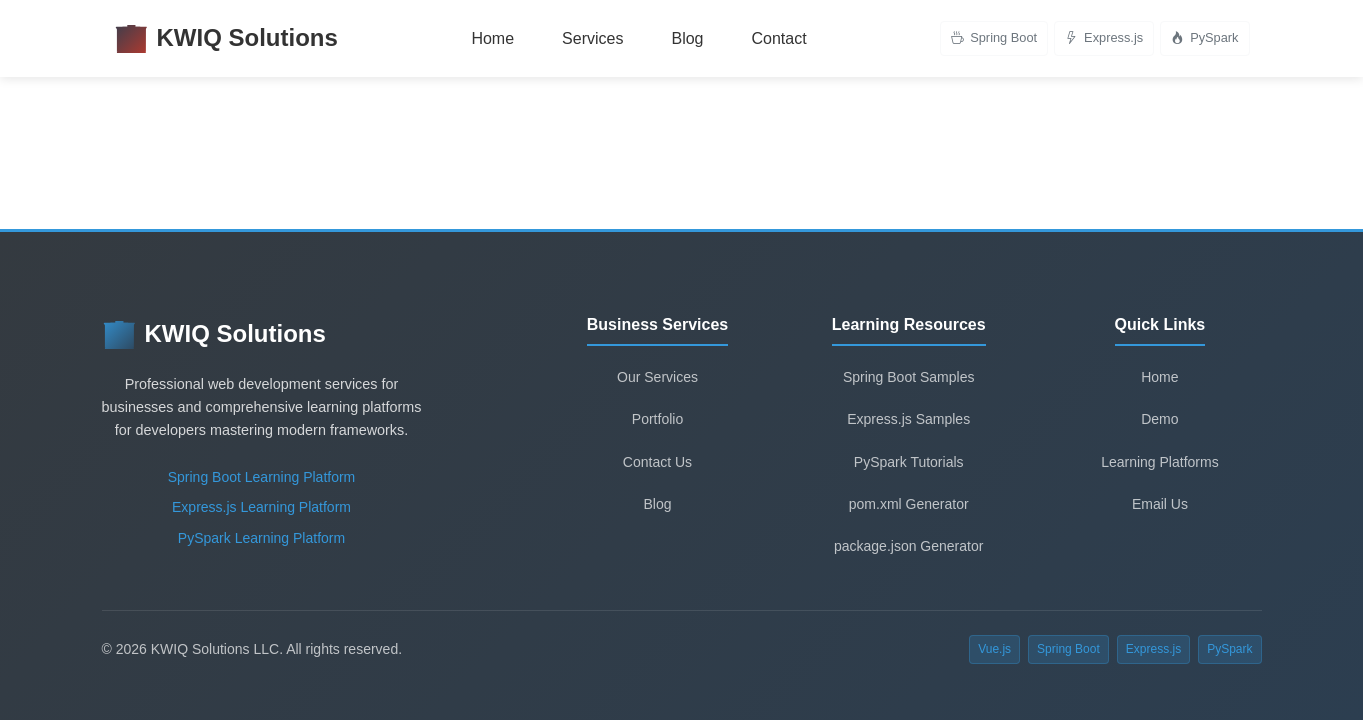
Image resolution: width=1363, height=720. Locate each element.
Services (592, 38)
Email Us (1160, 504)
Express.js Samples (908, 419)
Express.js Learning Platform (261, 507)
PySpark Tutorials (909, 462)
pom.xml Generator (909, 504)
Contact (778, 38)
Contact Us (657, 462)
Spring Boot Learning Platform (262, 477)
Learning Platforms (1160, 462)
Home (492, 38)
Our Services (657, 377)
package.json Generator (908, 546)
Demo (1159, 419)
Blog (687, 38)
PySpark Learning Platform (261, 538)
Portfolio (657, 419)
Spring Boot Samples (909, 377)
